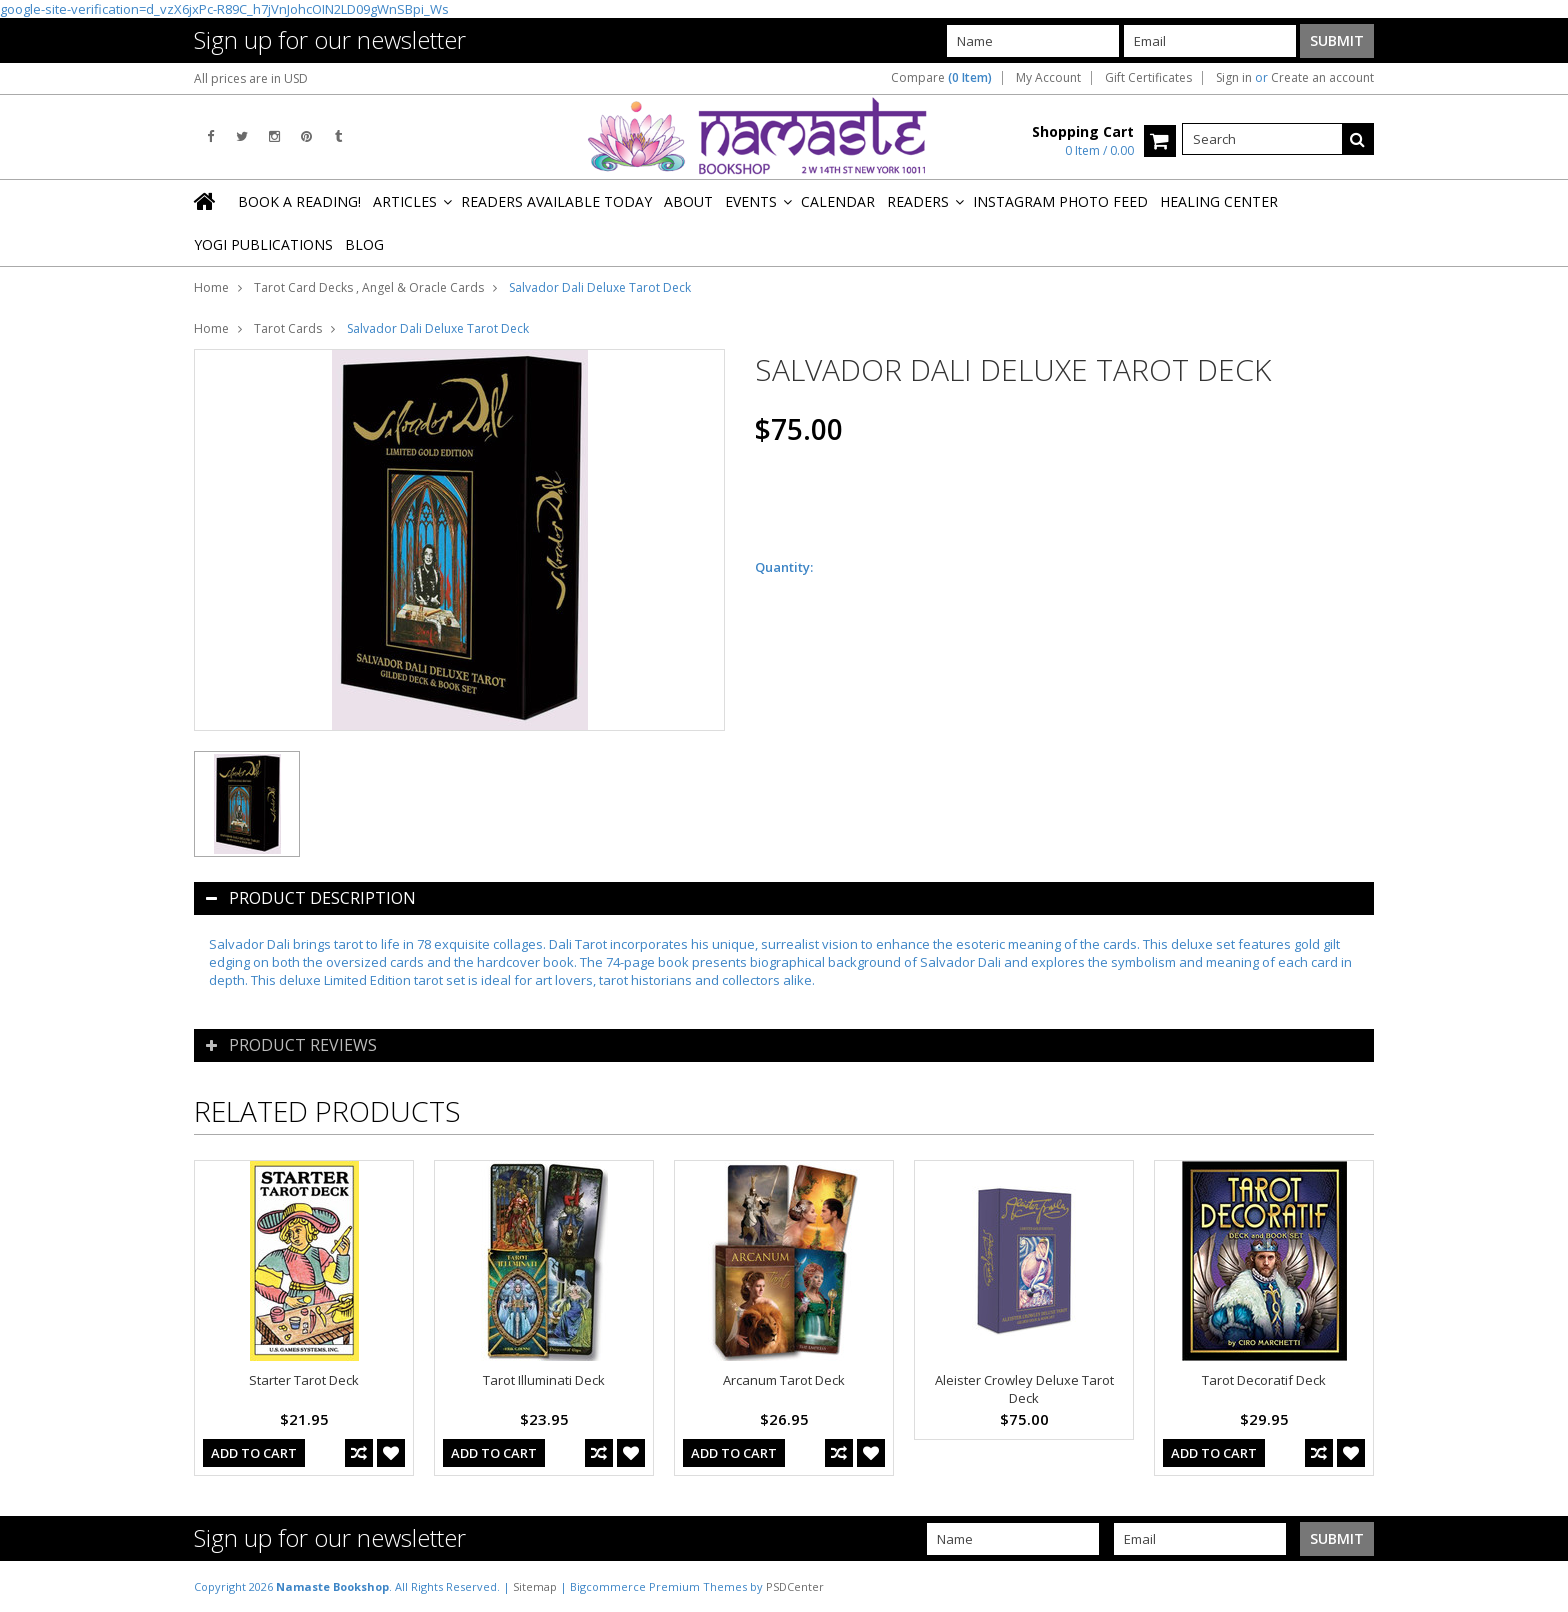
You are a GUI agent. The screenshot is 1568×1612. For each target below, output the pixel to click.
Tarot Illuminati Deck (544, 1380)
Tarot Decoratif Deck (1264, 1380)
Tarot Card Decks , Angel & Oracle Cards (369, 287)
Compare (941, 78)
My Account (1048, 78)
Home (211, 287)
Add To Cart (254, 1453)
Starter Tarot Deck (304, 1380)
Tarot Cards (288, 328)
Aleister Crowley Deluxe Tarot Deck (1024, 1389)
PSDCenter (795, 1586)
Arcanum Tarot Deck (784, 1380)
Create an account (1322, 78)
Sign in (1234, 78)
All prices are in (251, 78)
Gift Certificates (1148, 78)
